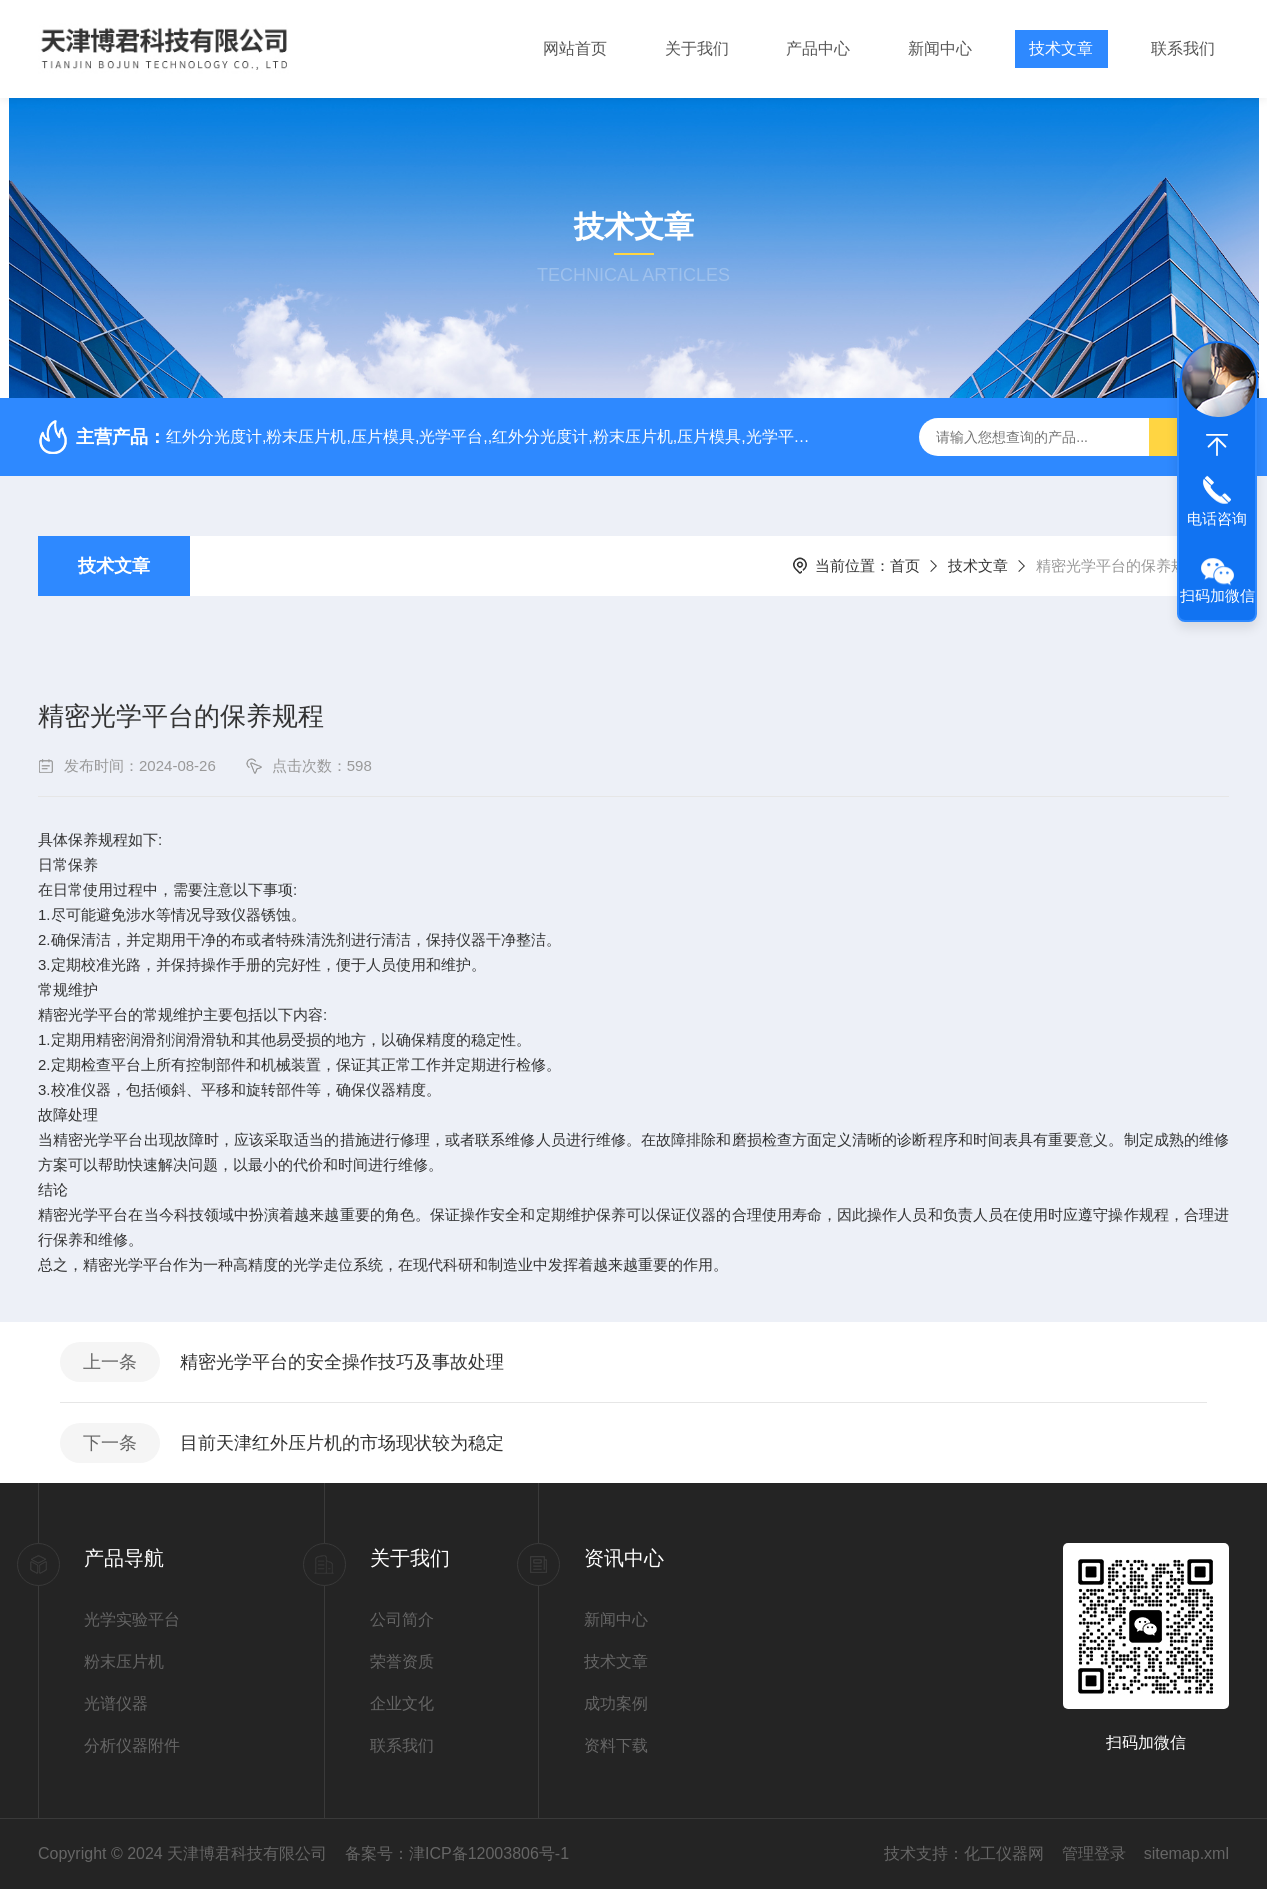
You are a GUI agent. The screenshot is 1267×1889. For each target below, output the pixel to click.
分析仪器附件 (132, 1745)
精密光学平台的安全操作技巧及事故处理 (342, 1362)
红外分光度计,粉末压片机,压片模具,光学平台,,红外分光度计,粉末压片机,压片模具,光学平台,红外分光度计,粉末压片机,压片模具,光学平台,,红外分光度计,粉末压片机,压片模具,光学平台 (495, 436)
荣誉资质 (402, 1661)
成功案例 (616, 1703)
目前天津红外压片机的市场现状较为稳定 (342, 1443)
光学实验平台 (132, 1619)
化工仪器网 (1004, 1853)
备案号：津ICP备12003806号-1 (457, 1853)
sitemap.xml (1186, 1853)
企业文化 (402, 1703)
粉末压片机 (124, 1661)
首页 (905, 565)
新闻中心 (940, 48)
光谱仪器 (116, 1703)
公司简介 (402, 1619)
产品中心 (818, 48)
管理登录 (1094, 1853)
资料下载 (616, 1745)
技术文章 (1061, 48)
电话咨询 (1217, 518)
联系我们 (1183, 48)
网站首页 (575, 48)
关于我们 (697, 48)
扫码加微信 (1217, 595)
